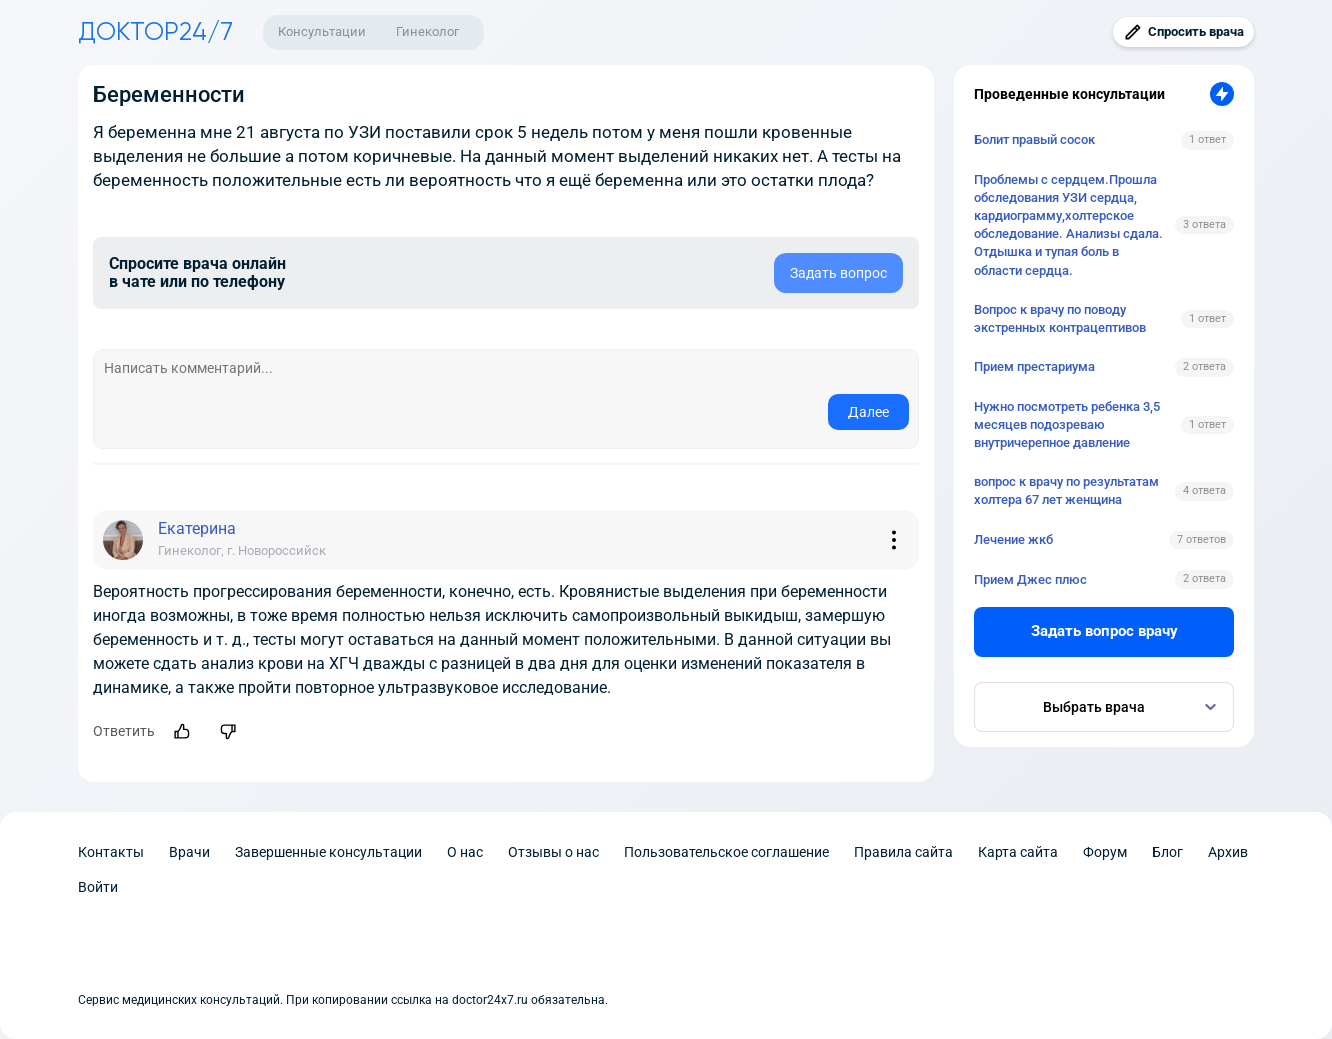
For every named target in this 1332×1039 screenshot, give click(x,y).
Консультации (322, 31)
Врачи (189, 852)
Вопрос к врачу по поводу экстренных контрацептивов (1060, 318)
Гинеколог (427, 31)
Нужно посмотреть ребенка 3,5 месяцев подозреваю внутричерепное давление (1067, 424)
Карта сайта (1018, 852)
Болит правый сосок (1034, 139)
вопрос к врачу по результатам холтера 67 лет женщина (1066, 490)
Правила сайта (903, 852)
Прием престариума (1034, 366)
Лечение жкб (1013, 539)
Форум (1105, 852)
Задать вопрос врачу (1104, 631)
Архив (1228, 852)
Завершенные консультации (328, 852)
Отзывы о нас (553, 852)
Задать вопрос (838, 273)
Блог (1167, 852)
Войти (98, 887)
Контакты (111, 852)
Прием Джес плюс (1030, 579)
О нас (465, 852)
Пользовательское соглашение (726, 852)
